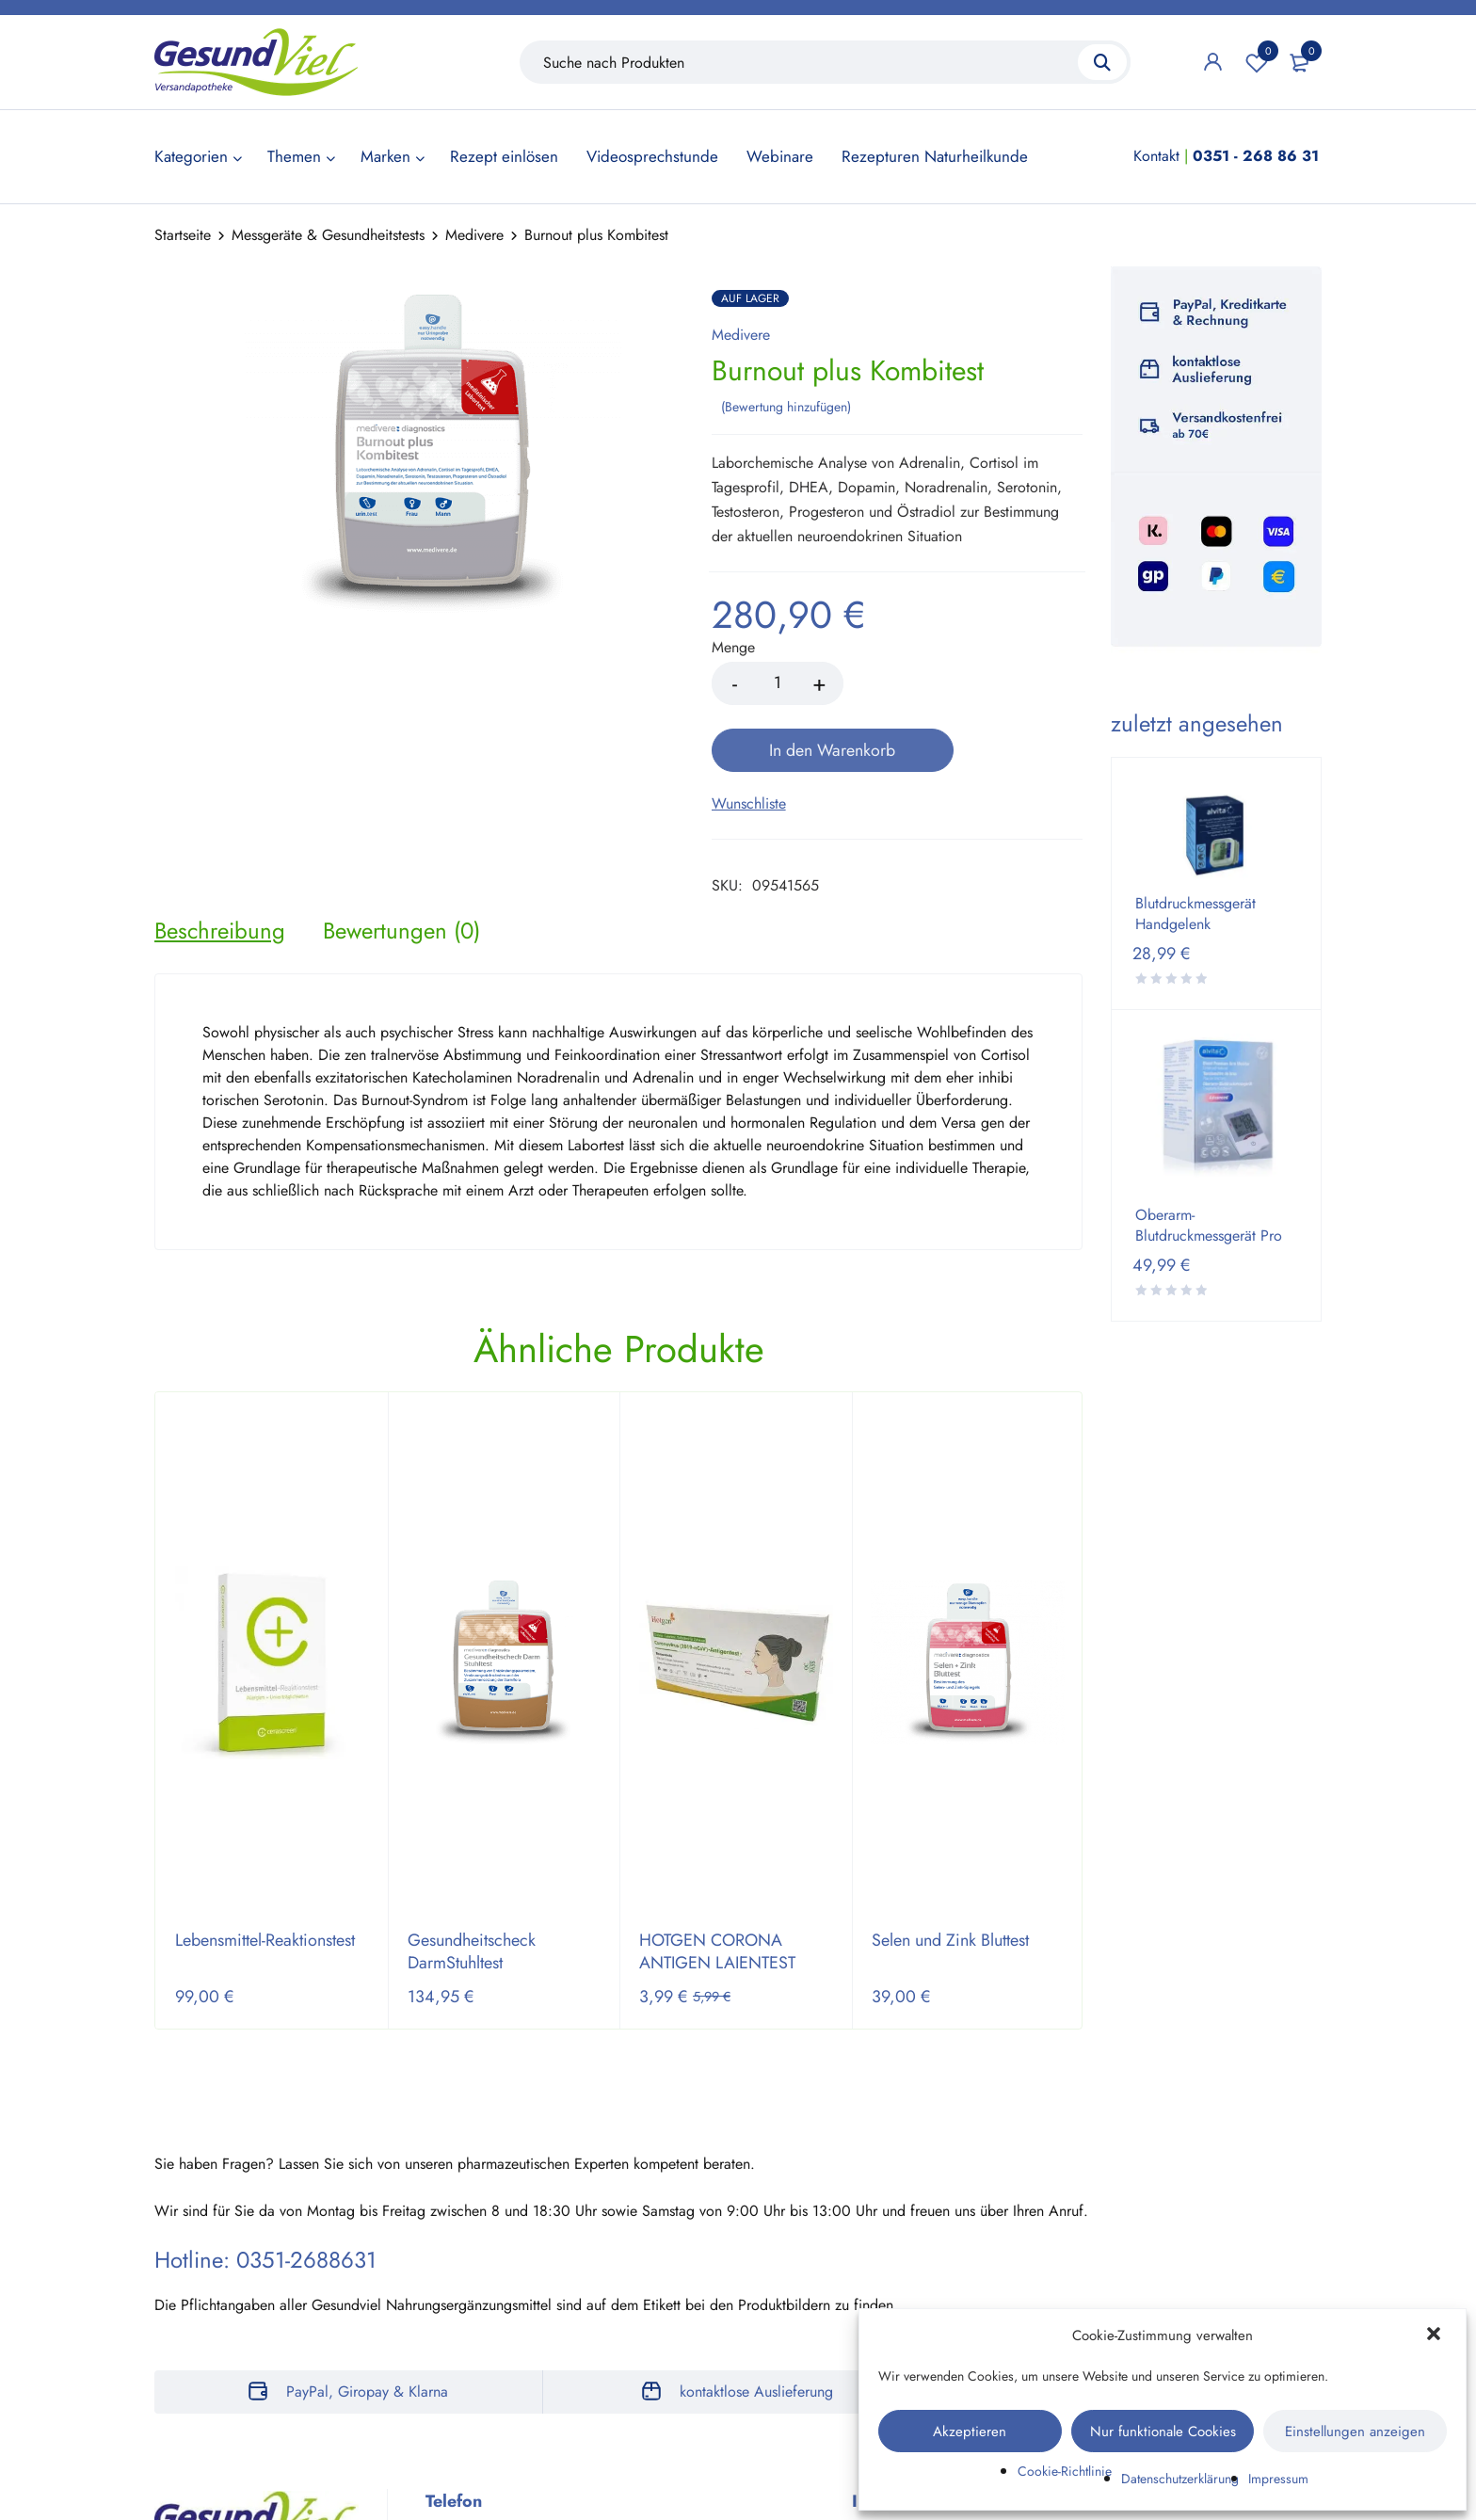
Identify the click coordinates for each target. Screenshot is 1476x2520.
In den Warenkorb (968, 682)
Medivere (474, 235)
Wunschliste (1256, 62)
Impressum (1278, 2478)
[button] (1435, 2335)
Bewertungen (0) (401, 863)
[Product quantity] (777, 682)
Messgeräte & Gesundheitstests (328, 235)
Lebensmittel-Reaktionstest (265, 1873)
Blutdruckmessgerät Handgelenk (1195, 914)
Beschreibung (219, 863)
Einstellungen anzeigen (1355, 2431)
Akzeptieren (969, 2431)
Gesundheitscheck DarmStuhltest (472, 1884)
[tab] (219, 863)
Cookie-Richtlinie (1065, 2471)
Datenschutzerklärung (1180, 2478)
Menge (733, 647)
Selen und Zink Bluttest (950, 1873)
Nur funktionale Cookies (1163, 2431)
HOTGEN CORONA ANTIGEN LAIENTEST (717, 1884)
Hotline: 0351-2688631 (265, 2192)
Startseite (182, 235)
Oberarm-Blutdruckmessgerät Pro (1208, 1225)
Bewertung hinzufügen (786, 405)
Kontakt (1156, 156)
